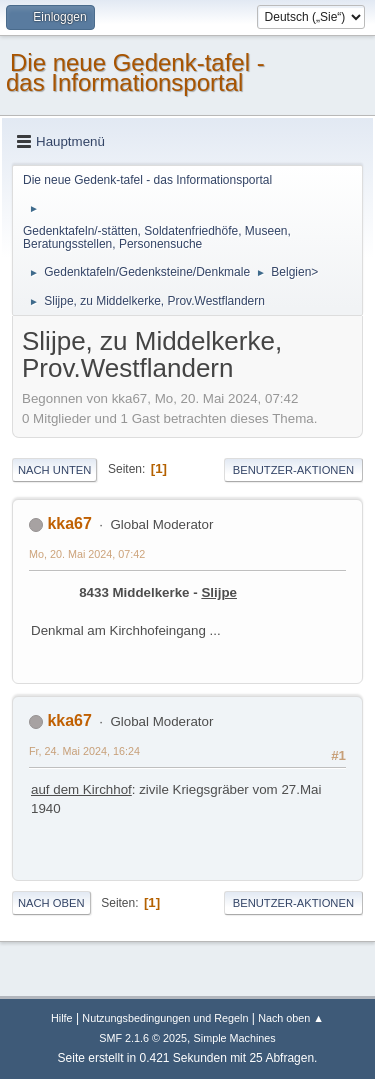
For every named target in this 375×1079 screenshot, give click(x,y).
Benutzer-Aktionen (293, 470)
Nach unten (54, 470)
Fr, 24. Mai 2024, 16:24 (84, 751)
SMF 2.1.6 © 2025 (143, 1038)
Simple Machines (235, 1038)
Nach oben (51, 903)
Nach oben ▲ (291, 1018)
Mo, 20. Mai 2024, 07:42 (87, 554)
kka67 (69, 523)
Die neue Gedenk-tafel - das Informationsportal (135, 72)
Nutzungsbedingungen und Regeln (165, 1018)
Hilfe (62, 1018)
